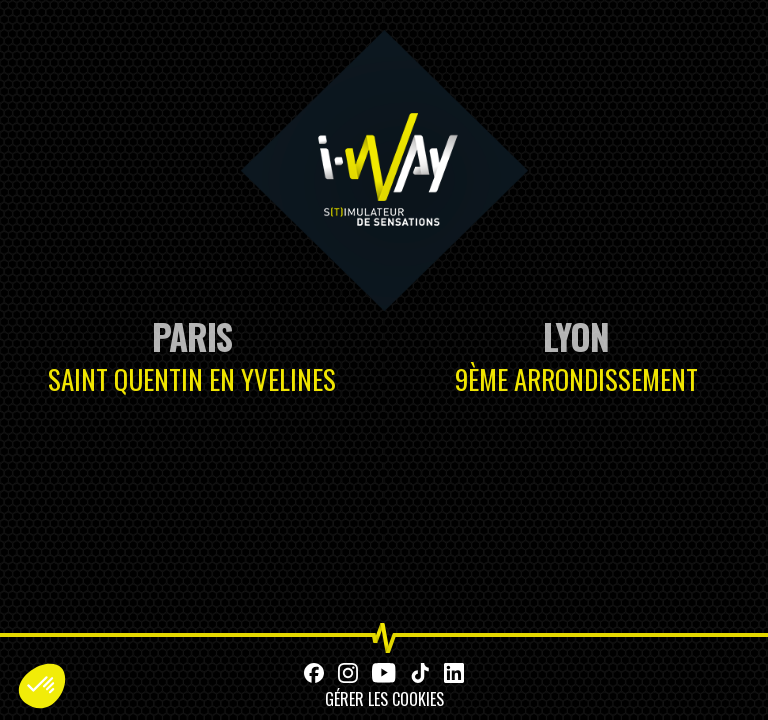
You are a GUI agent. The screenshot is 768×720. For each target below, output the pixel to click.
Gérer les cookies (384, 699)
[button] (42, 686)
